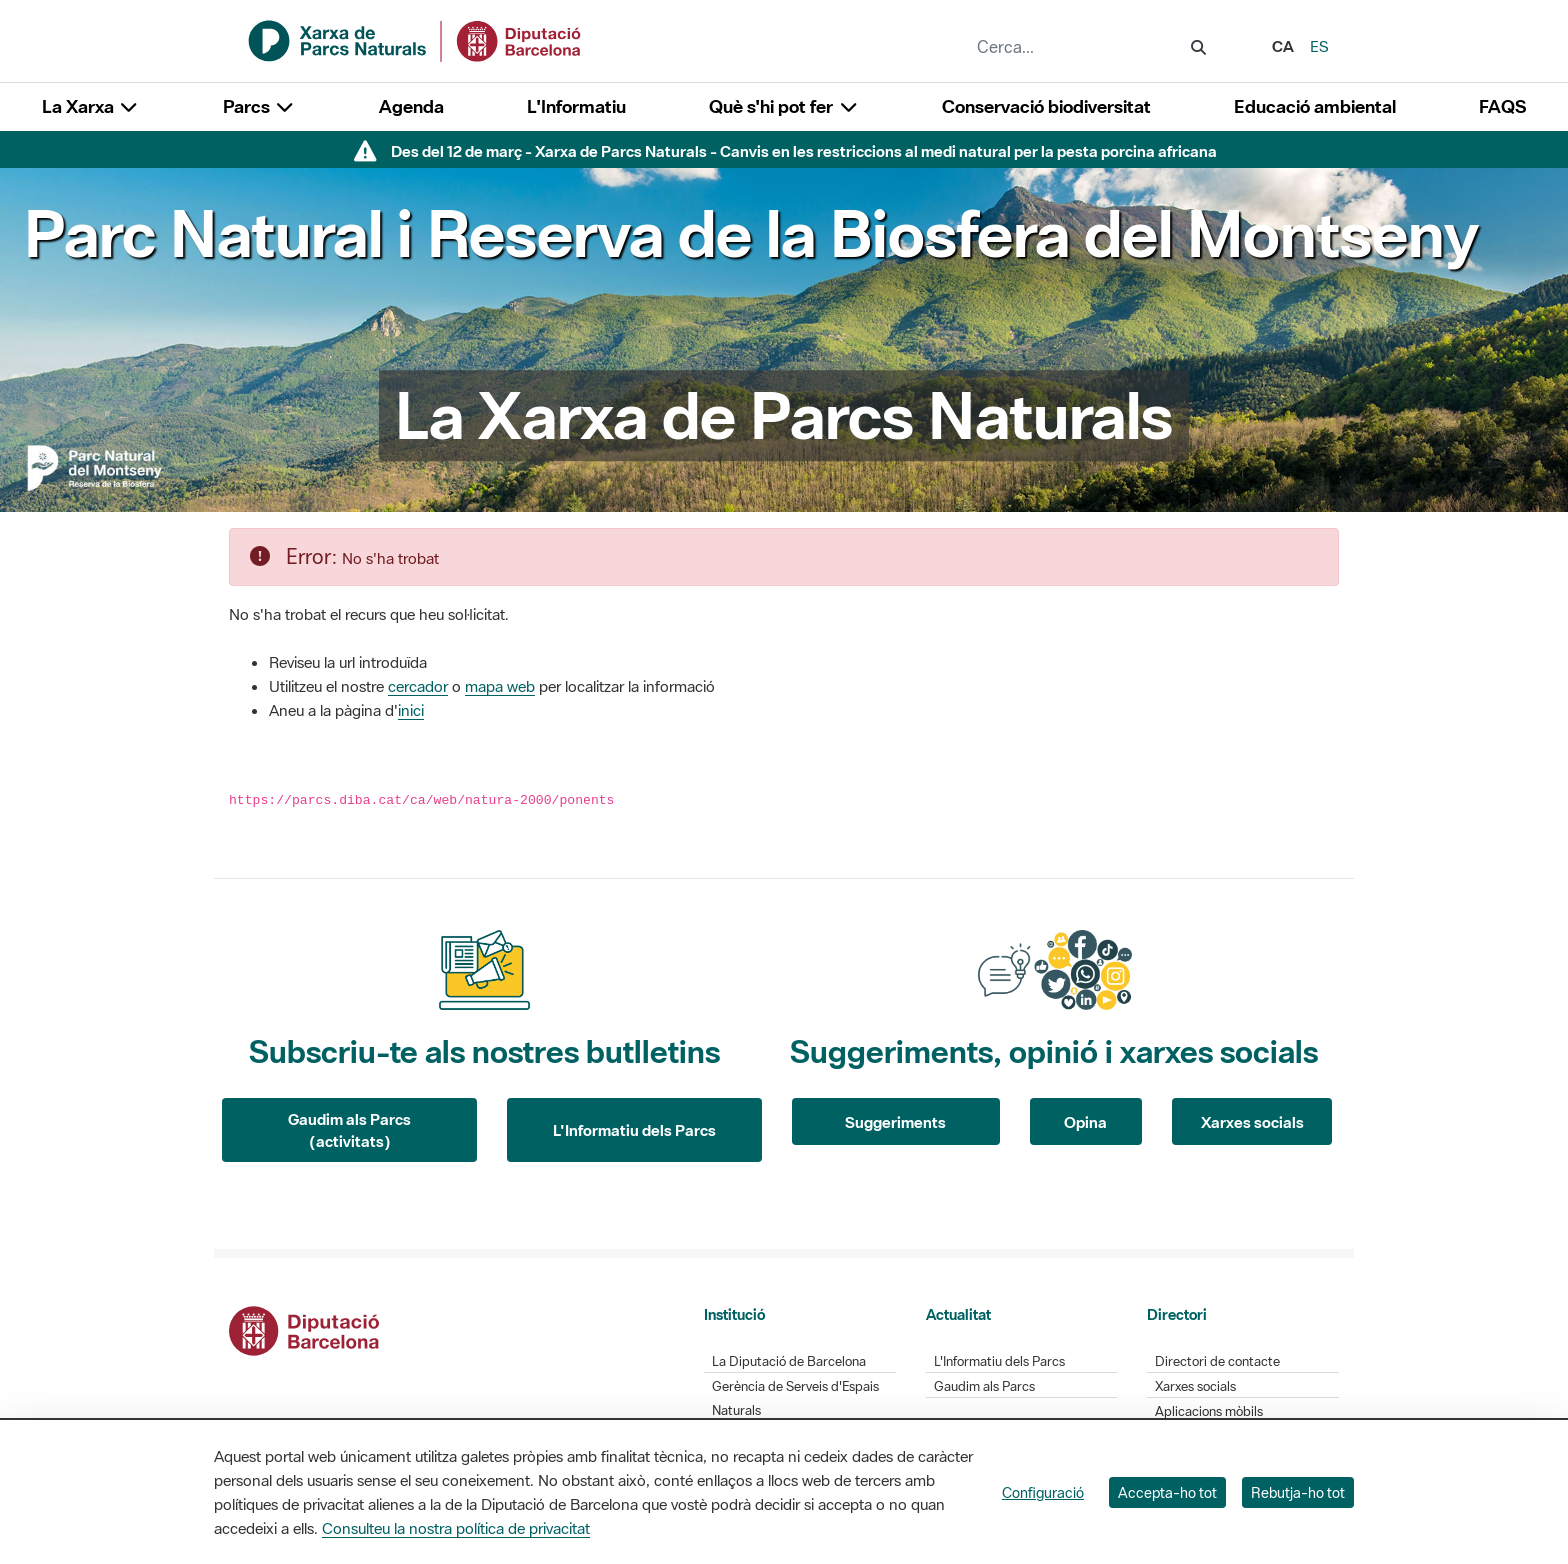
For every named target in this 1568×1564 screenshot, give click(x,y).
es (1319, 46)
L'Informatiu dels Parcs (634, 1130)
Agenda (411, 106)
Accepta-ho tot (1167, 1492)
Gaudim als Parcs (984, 1386)
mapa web (500, 686)
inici (411, 710)
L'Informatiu (576, 106)
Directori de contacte (1217, 1361)
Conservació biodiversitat (1046, 106)
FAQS (1502, 106)
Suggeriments (895, 1122)
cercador (418, 686)
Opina (1085, 1122)
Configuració (1043, 1492)
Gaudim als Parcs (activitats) (349, 1130)
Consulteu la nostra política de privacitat (456, 1528)
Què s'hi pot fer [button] (784, 106)
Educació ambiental (1315, 106)
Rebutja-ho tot (1298, 1492)
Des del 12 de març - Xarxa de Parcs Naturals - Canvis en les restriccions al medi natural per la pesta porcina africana (804, 151)
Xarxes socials (1252, 1122)
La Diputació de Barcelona (789, 1361)
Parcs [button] (259, 106)
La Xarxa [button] (91, 106)
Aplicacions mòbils (1209, 1411)
